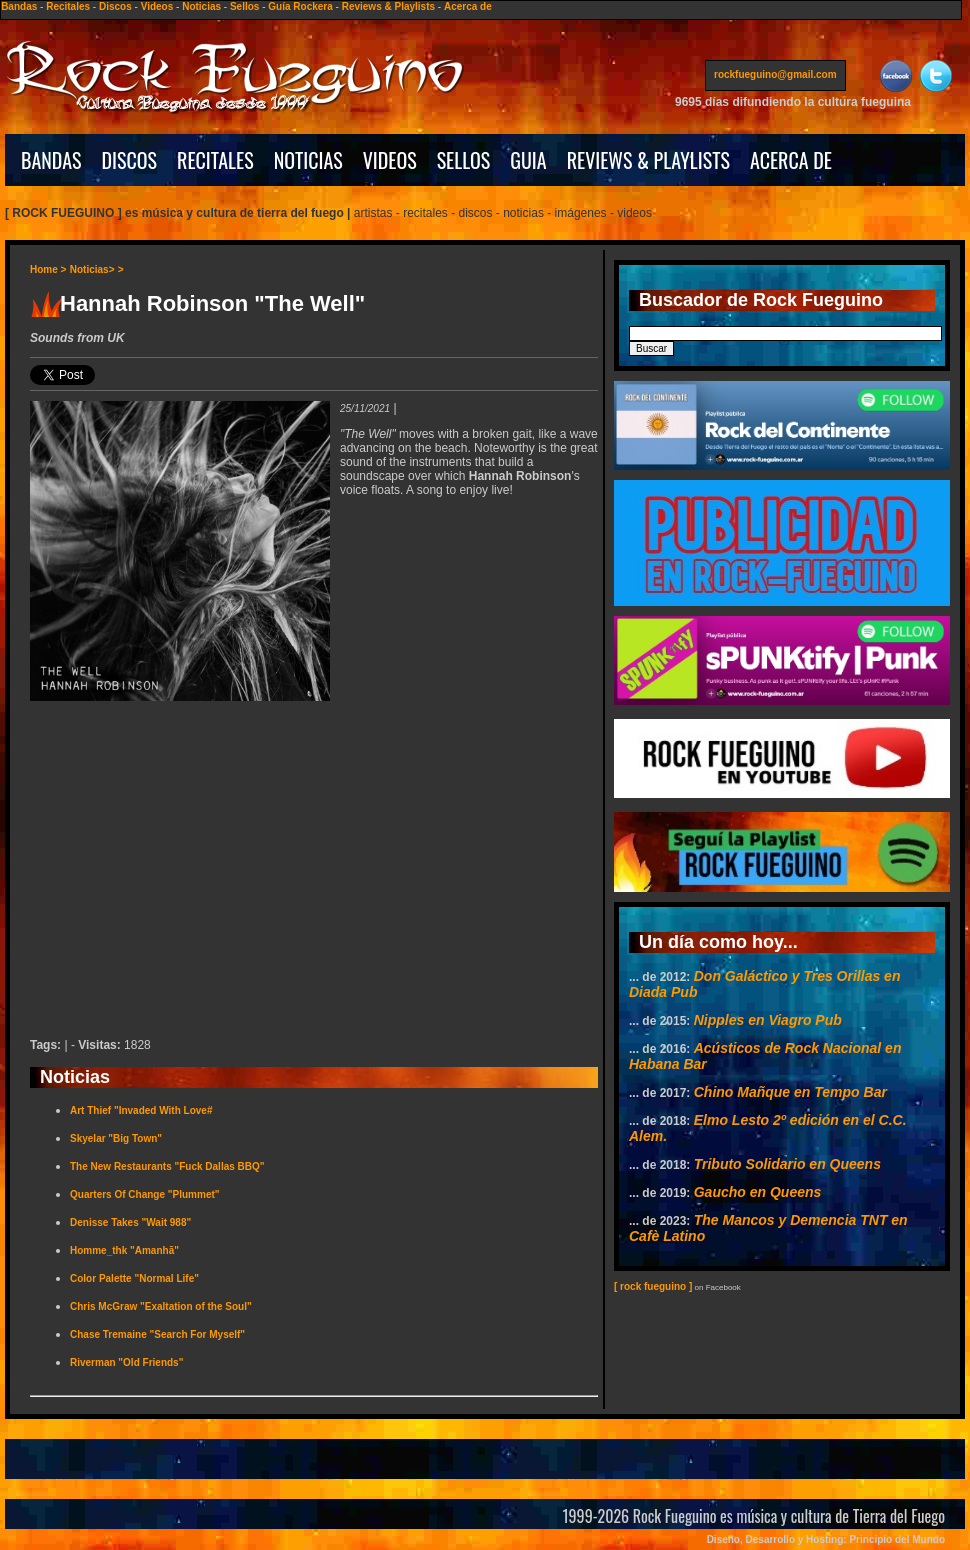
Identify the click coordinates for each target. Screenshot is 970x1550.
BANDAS (51, 160)
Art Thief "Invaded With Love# (141, 1110)
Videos (157, 6)
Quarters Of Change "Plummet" (145, 1194)
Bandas (19, 6)
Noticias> (92, 269)
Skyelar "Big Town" (116, 1138)
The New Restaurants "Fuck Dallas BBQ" (167, 1166)
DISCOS (130, 160)
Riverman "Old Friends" (126, 1362)
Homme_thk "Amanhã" (124, 1250)
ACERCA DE (791, 160)
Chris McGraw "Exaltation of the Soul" (161, 1306)
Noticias (201, 6)
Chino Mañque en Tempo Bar (790, 1092)
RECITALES (215, 160)
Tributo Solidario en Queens (787, 1164)
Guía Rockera (300, 6)
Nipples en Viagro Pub (768, 1020)
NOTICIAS (308, 160)
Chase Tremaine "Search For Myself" (157, 1334)
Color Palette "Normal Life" (134, 1278)
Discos (115, 6)
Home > (48, 269)
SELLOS (464, 160)
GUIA (528, 160)
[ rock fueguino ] (653, 1286)
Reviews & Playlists (388, 6)
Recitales (68, 6)
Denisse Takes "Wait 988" (130, 1222)
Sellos (244, 6)
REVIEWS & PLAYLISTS (648, 160)
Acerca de (468, 6)
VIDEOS (390, 160)
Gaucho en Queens (758, 1192)
